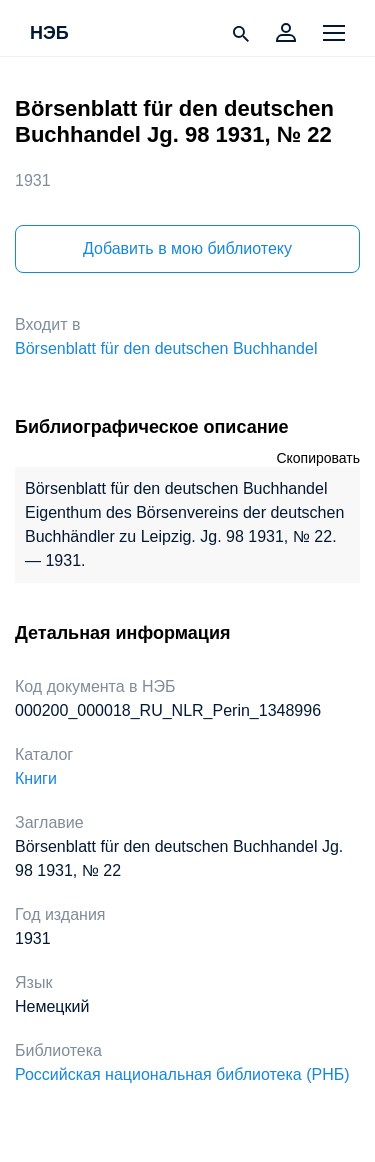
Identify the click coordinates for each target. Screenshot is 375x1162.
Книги (36, 778)
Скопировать (318, 458)
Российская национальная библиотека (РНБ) (182, 1074)
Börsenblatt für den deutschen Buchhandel (166, 348)
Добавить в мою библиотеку (187, 248)
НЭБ (49, 34)
